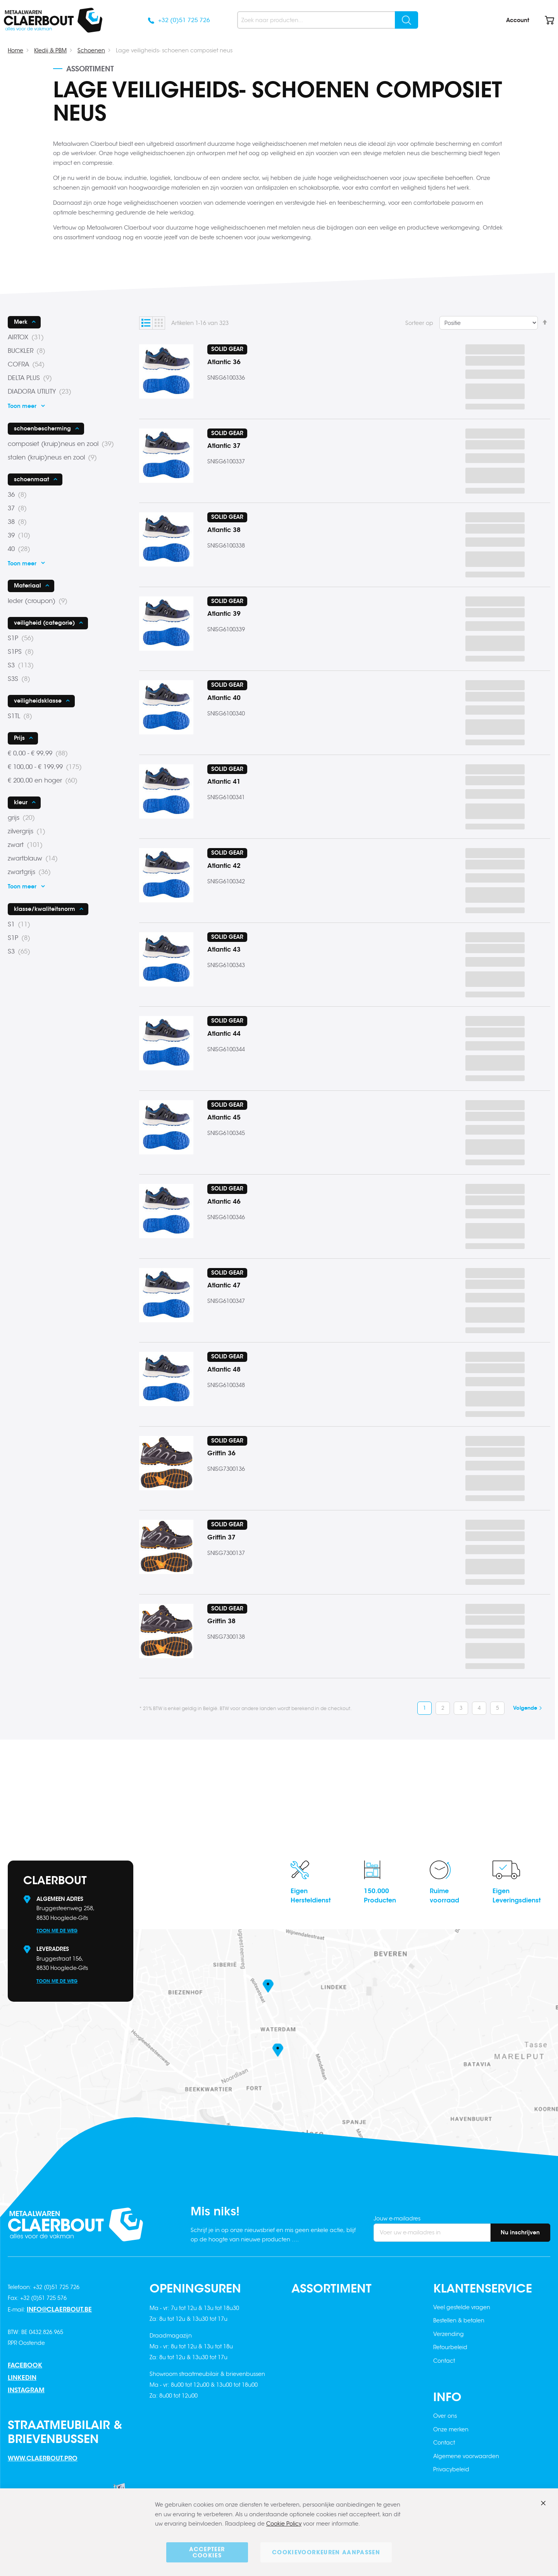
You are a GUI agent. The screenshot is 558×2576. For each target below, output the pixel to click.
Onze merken (450, 2429)
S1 (21, 924)
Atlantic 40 (224, 698)
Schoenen (91, 50)
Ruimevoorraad (444, 1895)
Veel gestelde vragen (461, 2307)
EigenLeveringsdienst (517, 1895)
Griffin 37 (221, 1537)
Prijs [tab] (19, 737)
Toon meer (22, 406)
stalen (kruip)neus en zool (55, 457)
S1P (23, 638)
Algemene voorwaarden (466, 2456)
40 (21, 549)
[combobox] (327, 20)
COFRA (28, 364)
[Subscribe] (520, 2233)
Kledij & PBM (50, 50)
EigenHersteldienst (311, 1895)
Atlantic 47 (224, 1285)
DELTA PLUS (32, 378)
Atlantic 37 (224, 446)
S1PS (23, 652)
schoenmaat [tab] (31, 479)
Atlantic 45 (224, 1117)
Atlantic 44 (224, 1034)
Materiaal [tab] (27, 585)
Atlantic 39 (224, 614)
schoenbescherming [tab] (42, 428)
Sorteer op (419, 323)
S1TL (22, 716)
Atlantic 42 (224, 866)
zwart (27, 845)
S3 (23, 665)
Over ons (445, 2415)
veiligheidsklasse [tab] (38, 700)
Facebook (25, 2365)
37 (19, 508)
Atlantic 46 (224, 1201)
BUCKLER (29, 351)
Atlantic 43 (224, 949)
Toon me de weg (57, 1930)
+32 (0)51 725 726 (184, 20)
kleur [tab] (21, 802)
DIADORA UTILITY (42, 392)
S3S (21, 679)
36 (19, 495)
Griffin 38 (221, 1621)
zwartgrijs (31, 872)
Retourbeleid (450, 2347)
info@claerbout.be (59, 2309)
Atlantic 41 (224, 781)
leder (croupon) (40, 601)
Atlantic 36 (224, 362)
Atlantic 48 (224, 1369)
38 (19, 522)
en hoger (45, 780)
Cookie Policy (283, 2524)
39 (21, 535)
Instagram (26, 2390)
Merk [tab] (21, 321)
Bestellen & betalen (458, 2320)
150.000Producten (380, 1895)
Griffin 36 (221, 1453)
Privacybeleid (451, 2469)
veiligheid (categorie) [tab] (44, 622)
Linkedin (22, 2378)
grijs (24, 818)
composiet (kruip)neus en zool (63, 444)
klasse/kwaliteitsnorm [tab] (44, 908)
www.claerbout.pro (43, 2458)
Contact (444, 2360)
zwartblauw (35, 858)
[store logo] (53, 20)
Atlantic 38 (224, 530)
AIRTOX (28, 337)
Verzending (448, 2334)
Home (15, 50)
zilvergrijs (29, 831)
